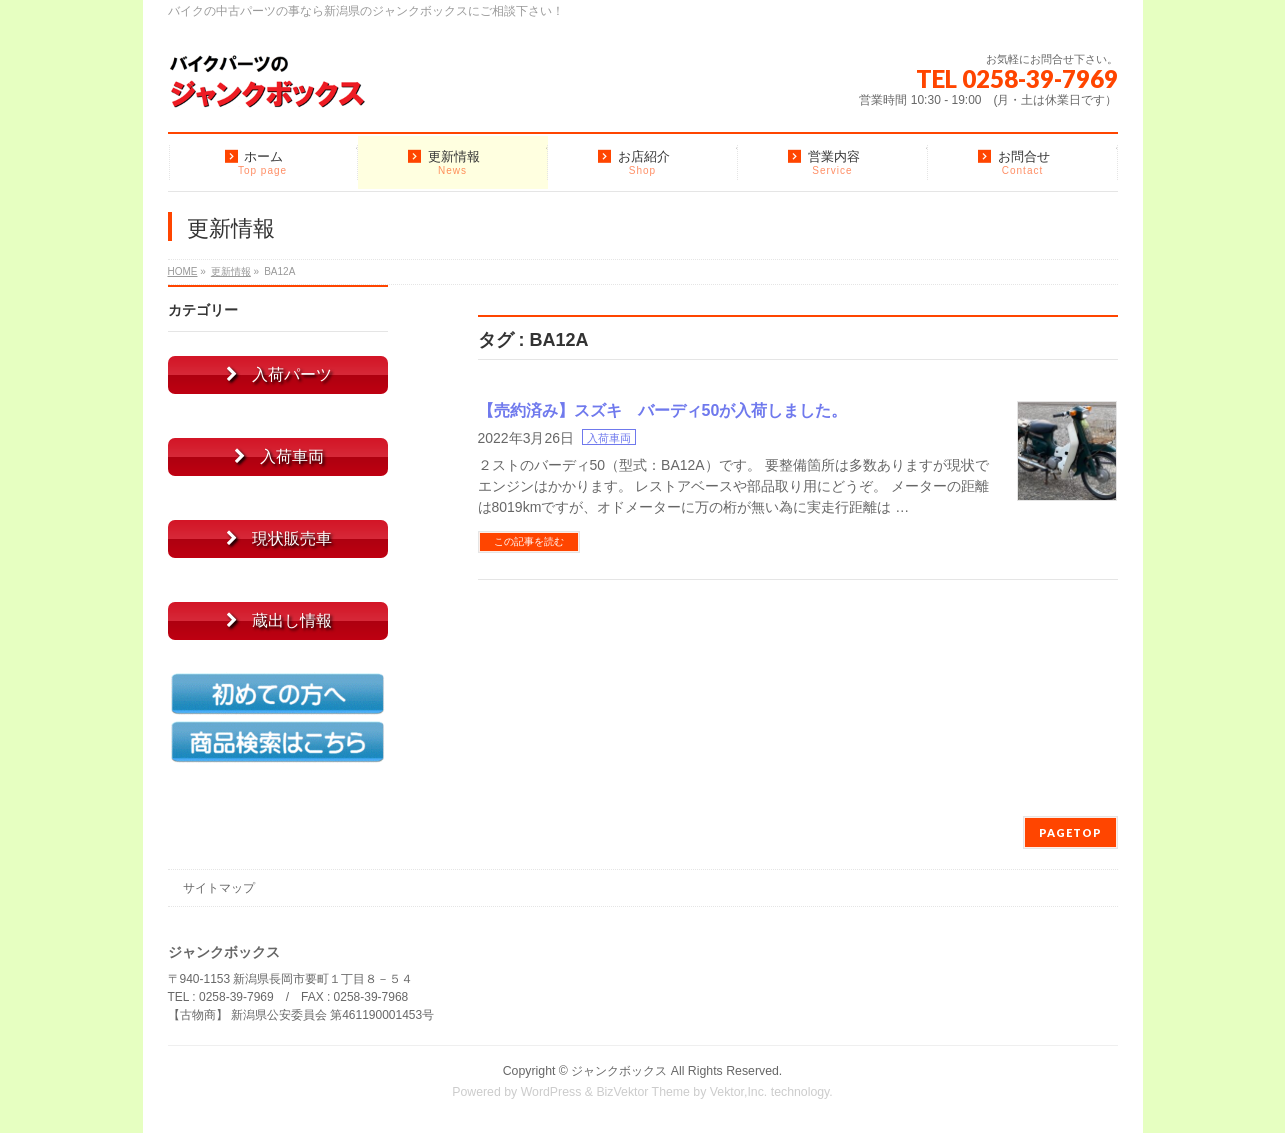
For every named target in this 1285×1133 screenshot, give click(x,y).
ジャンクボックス (619, 1071)
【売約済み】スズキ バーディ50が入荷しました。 (663, 410)
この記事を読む (529, 541)
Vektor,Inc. (739, 1092)
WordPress (551, 1092)
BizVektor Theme (643, 1092)
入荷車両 (609, 438)
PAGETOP (1070, 832)
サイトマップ (219, 888)
